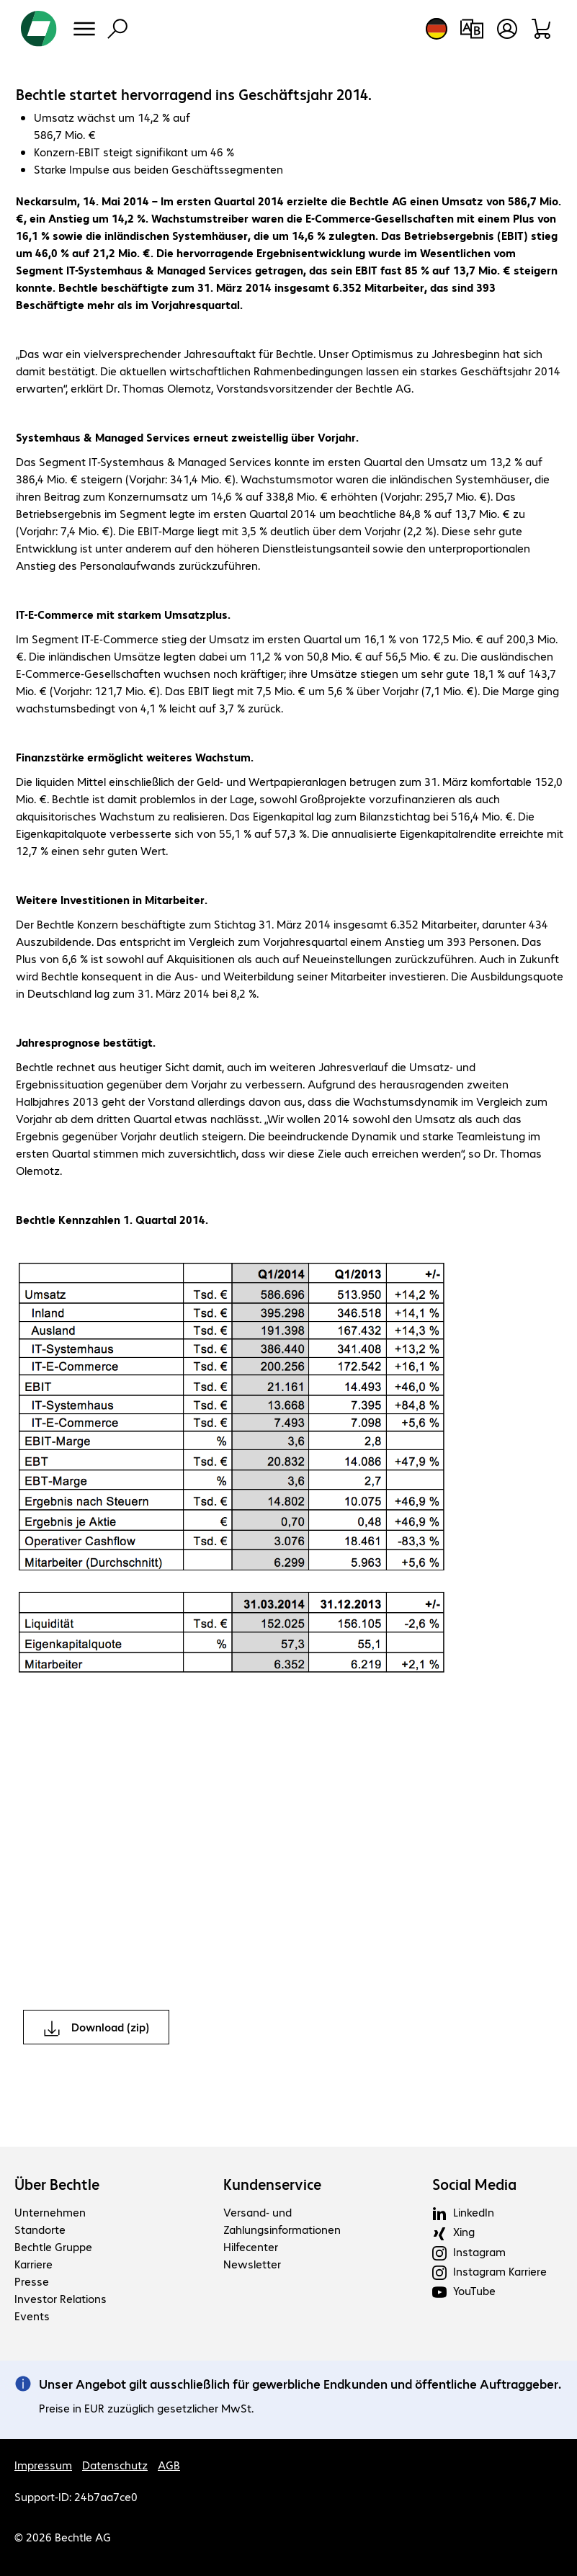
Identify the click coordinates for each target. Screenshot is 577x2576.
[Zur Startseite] (39, 28)
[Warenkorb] (542, 29)
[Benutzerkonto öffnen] (507, 28)
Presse (31, 2281)
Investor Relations (60, 2298)
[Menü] (84, 29)
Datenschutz (115, 2464)
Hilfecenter (250, 2246)
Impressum (43, 2464)
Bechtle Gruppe (53, 2246)
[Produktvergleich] (471, 29)
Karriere (33, 2263)
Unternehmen (50, 2211)
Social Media (474, 2184)
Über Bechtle (56, 2184)
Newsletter (252, 2263)
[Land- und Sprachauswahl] (436, 29)
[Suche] (117, 29)
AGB (169, 2464)
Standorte (40, 2229)
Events (32, 2315)
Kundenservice (272, 2184)
